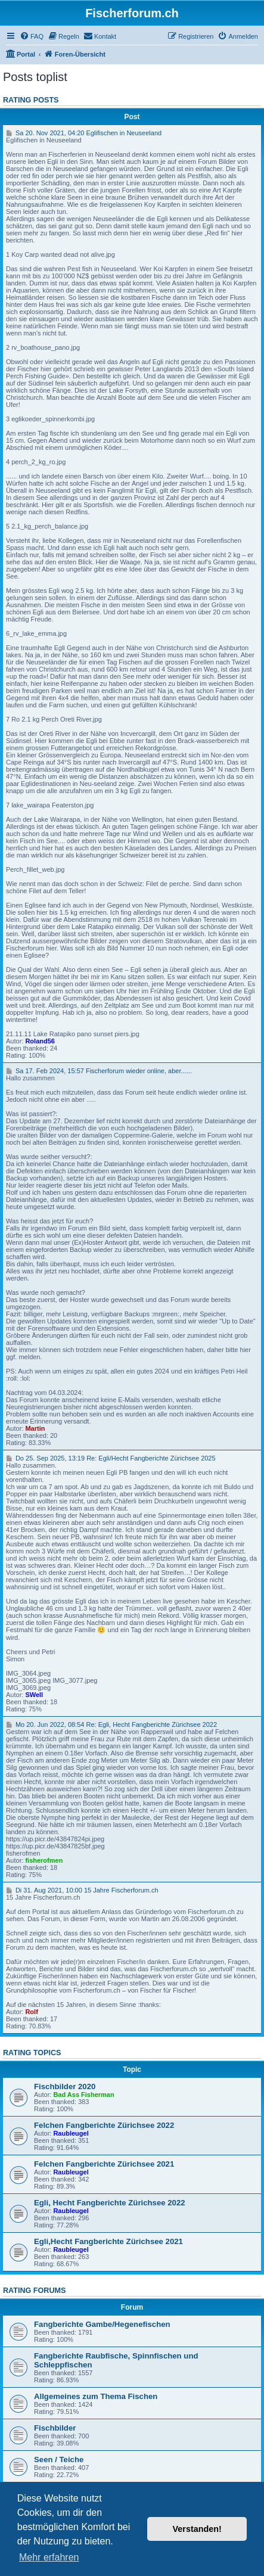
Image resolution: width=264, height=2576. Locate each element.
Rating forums (34, 2290)
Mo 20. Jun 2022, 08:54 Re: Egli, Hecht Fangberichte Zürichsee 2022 (111, 1724)
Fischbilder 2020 (64, 2086)
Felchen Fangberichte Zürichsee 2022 (104, 2125)
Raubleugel (70, 2133)
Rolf (31, 2011)
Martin (35, 1428)
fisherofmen (44, 1860)
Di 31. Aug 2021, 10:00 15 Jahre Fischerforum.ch (82, 1890)
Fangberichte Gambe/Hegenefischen (102, 2324)
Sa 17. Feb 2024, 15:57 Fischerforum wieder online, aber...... (99, 1070)
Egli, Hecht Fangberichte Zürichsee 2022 (109, 2202)
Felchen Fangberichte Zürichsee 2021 (104, 2163)
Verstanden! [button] (197, 2529)
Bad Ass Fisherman (83, 2094)
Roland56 (40, 1041)
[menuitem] (32, 36)
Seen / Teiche (58, 2459)
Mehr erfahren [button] (49, 2557)
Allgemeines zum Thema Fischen (95, 2396)
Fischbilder (55, 2427)
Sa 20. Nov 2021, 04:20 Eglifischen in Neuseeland (83, 132)
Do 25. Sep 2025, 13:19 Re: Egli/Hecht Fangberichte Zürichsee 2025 (111, 1458)
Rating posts (31, 100)
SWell (34, 1694)
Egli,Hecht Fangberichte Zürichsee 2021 (108, 2241)
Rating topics (32, 2053)
